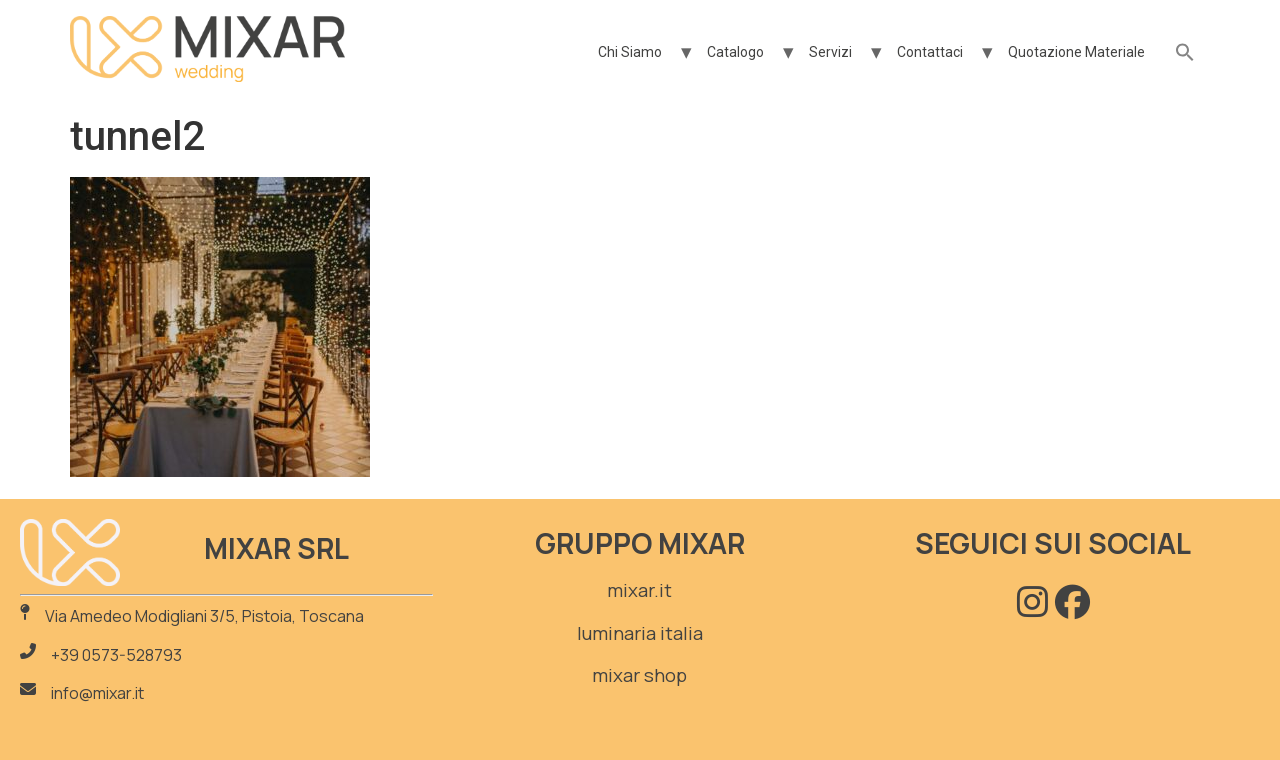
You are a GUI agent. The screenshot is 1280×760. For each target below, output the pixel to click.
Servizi (830, 52)
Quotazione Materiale (1076, 52)
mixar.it (639, 590)
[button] (1185, 53)
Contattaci (930, 52)
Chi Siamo (630, 52)
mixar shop (639, 675)
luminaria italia (640, 633)
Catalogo (735, 52)
